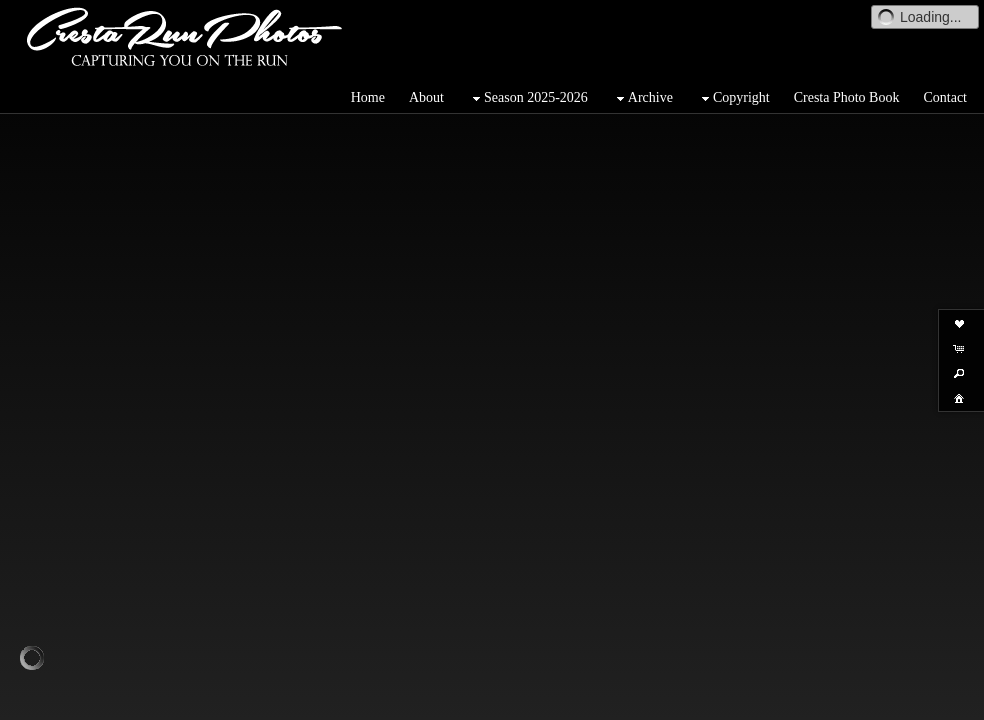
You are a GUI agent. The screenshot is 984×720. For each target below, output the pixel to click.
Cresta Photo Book (847, 97)
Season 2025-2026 (528, 98)
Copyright (733, 98)
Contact (945, 97)
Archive (642, 98)
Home (368, 97)
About (426, 97)
